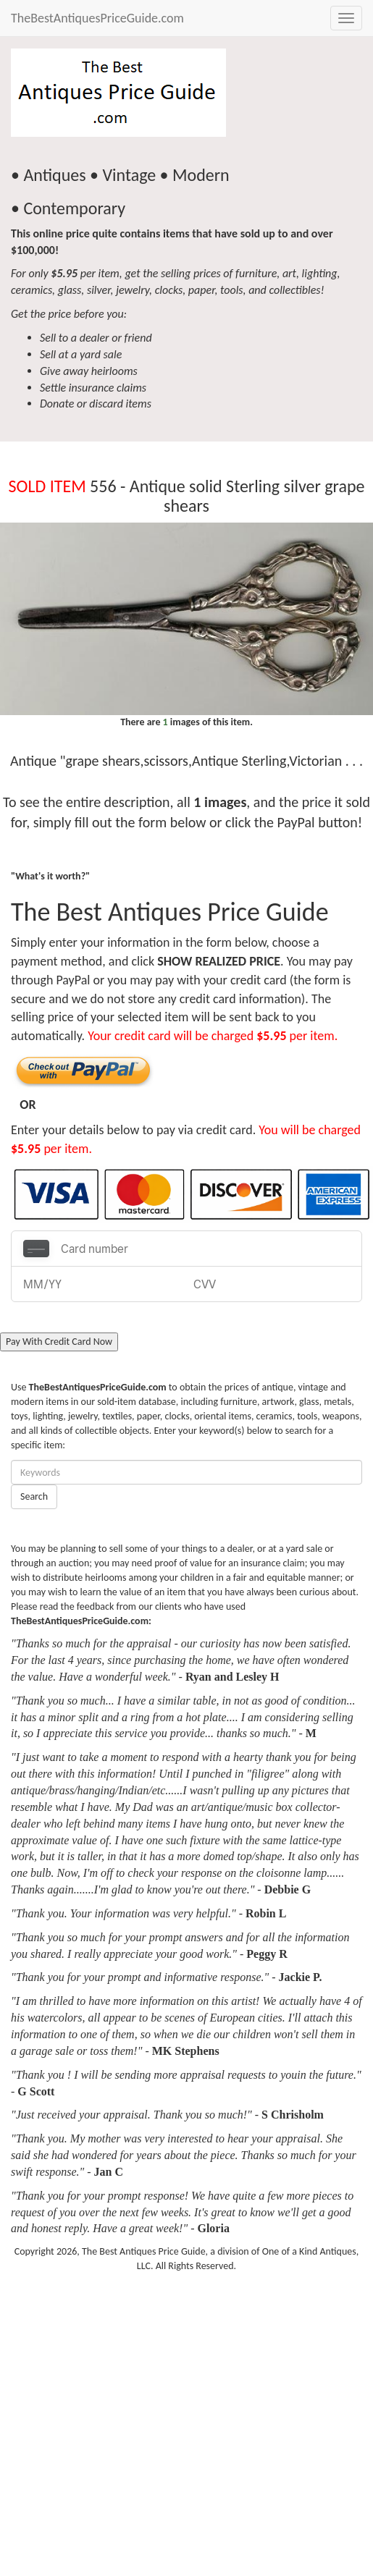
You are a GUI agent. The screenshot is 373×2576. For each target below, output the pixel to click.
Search (34, 1496)
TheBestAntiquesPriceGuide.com (97, 18)
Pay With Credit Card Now (59, 1341)
